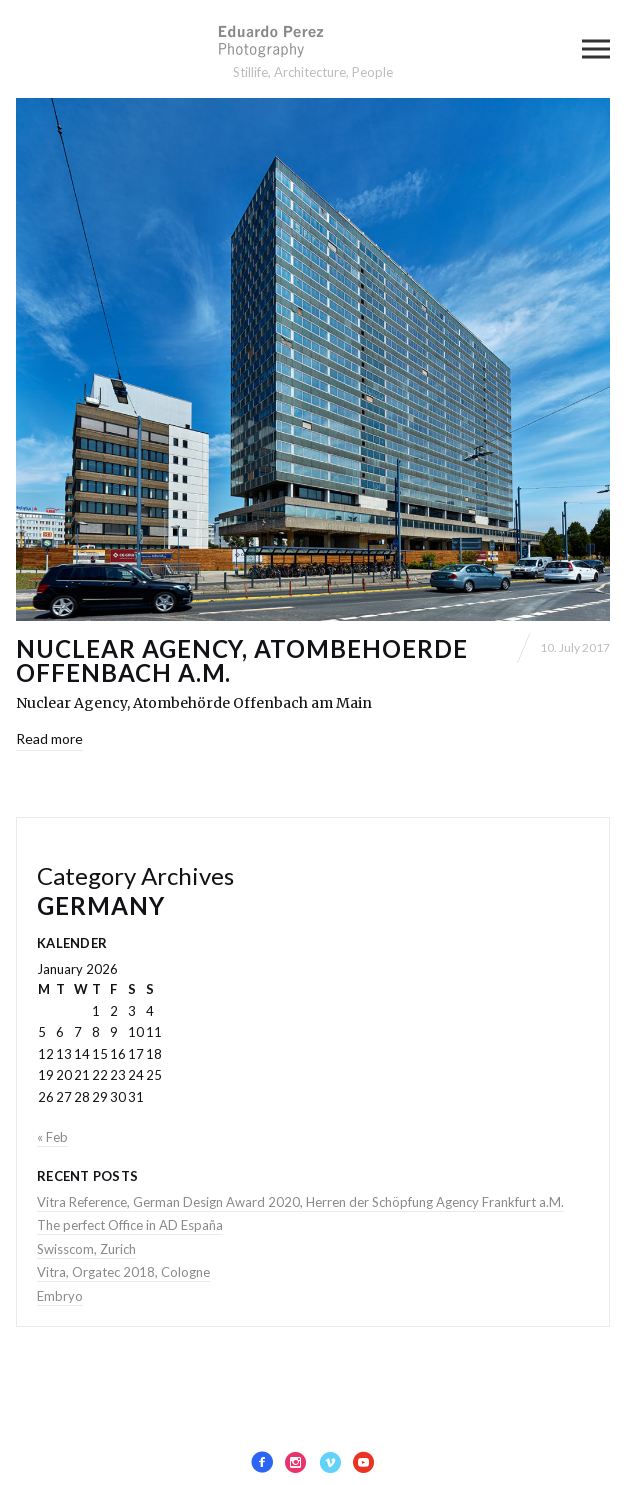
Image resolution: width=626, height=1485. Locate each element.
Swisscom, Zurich (86, 1249)
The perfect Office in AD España (130, 1225)
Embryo (60, 1296)
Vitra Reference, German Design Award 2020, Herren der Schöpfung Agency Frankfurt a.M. (300, 1202)
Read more (49, 738)
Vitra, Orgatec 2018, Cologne (123, 1272)
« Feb (52, 1137)
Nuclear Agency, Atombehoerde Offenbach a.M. (242, 660)
